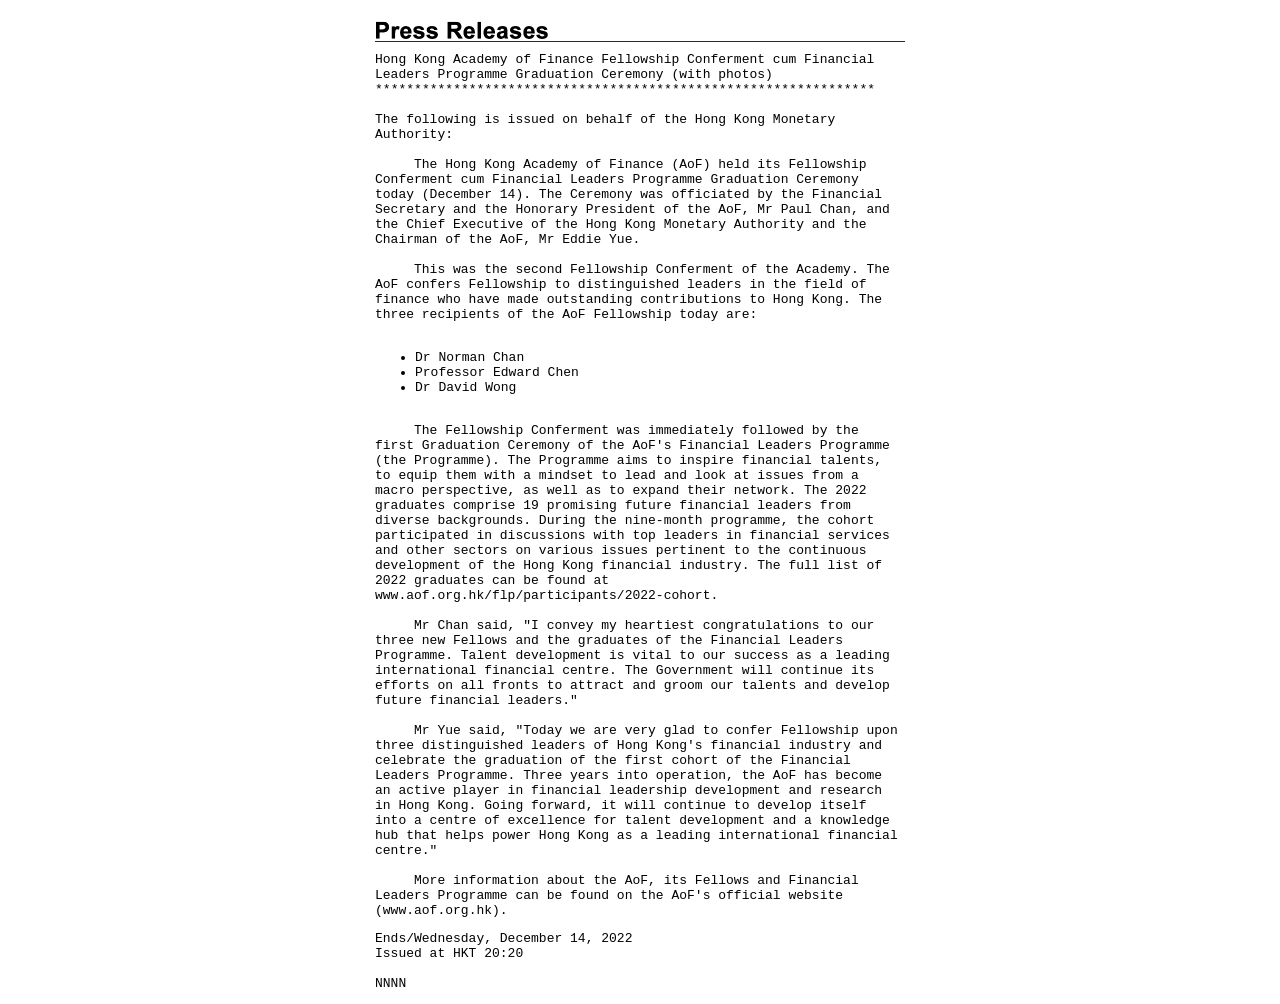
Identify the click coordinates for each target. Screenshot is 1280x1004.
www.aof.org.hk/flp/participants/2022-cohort (542, 595)
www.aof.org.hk (437, 910)
